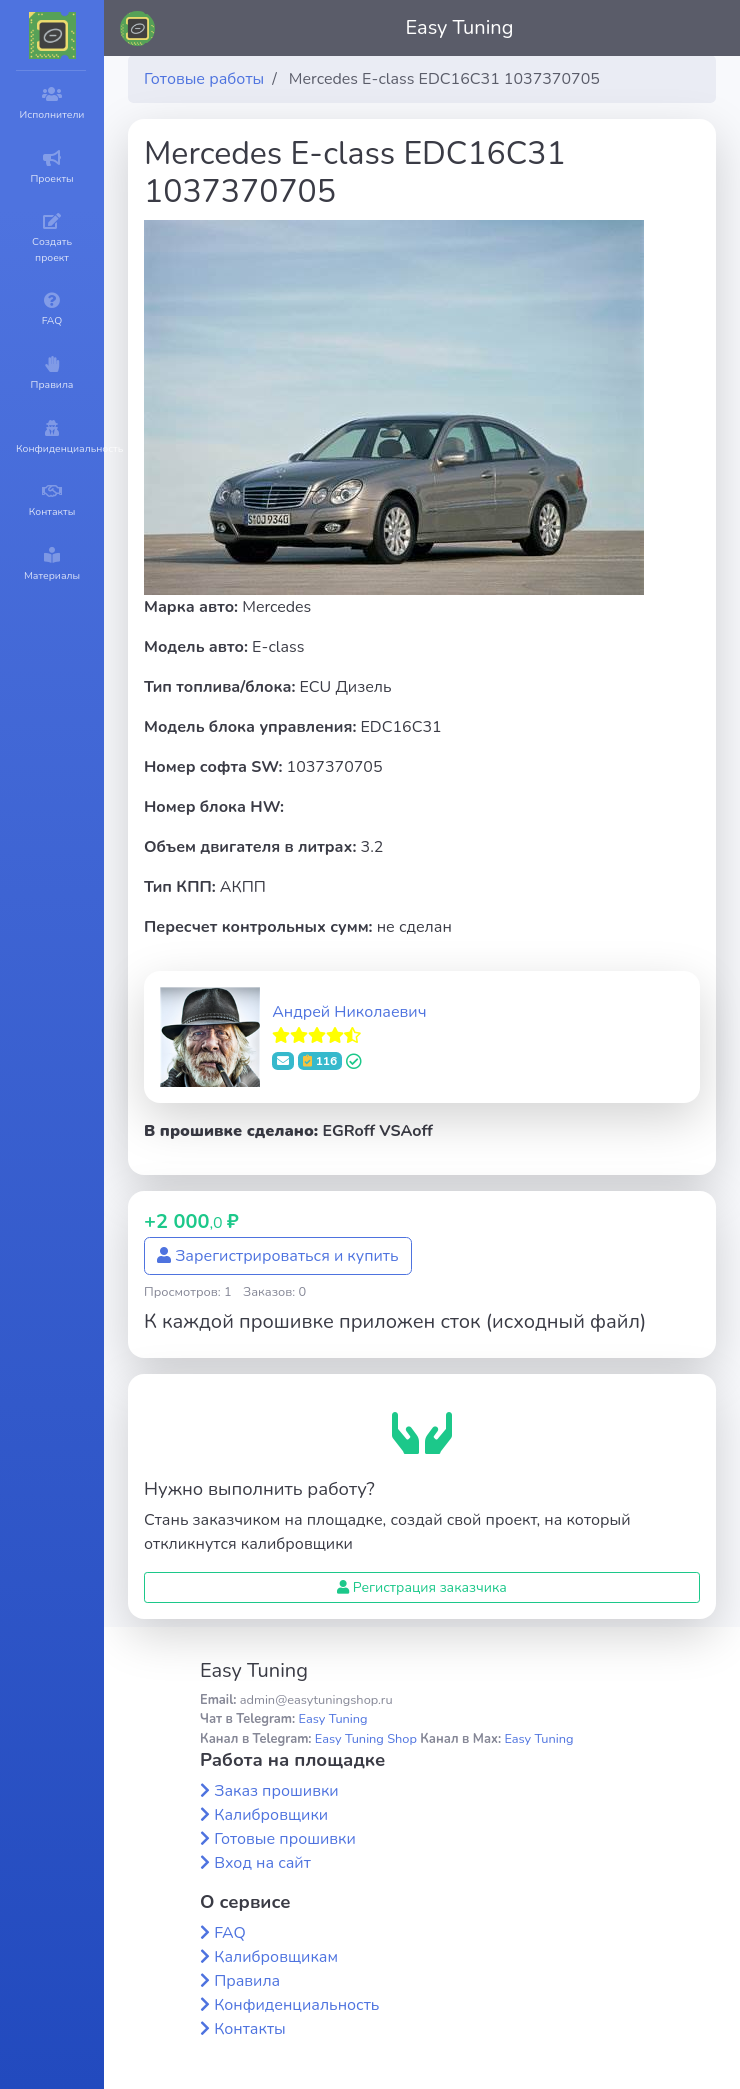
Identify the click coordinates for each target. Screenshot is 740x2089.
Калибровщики (271, 1815)
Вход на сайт (262, 1863)
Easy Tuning (460, 27)
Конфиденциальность (296, 2005)
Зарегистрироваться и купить (278, 1256)
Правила (247, 1981)
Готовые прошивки (285, 1839)
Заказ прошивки (276, 1791)
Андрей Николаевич (349, 1012)
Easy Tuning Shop (366, 1739)
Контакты (250, 2029)
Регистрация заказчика (422, 1587)
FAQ (230, 1933)
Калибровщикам (276, 1957)
